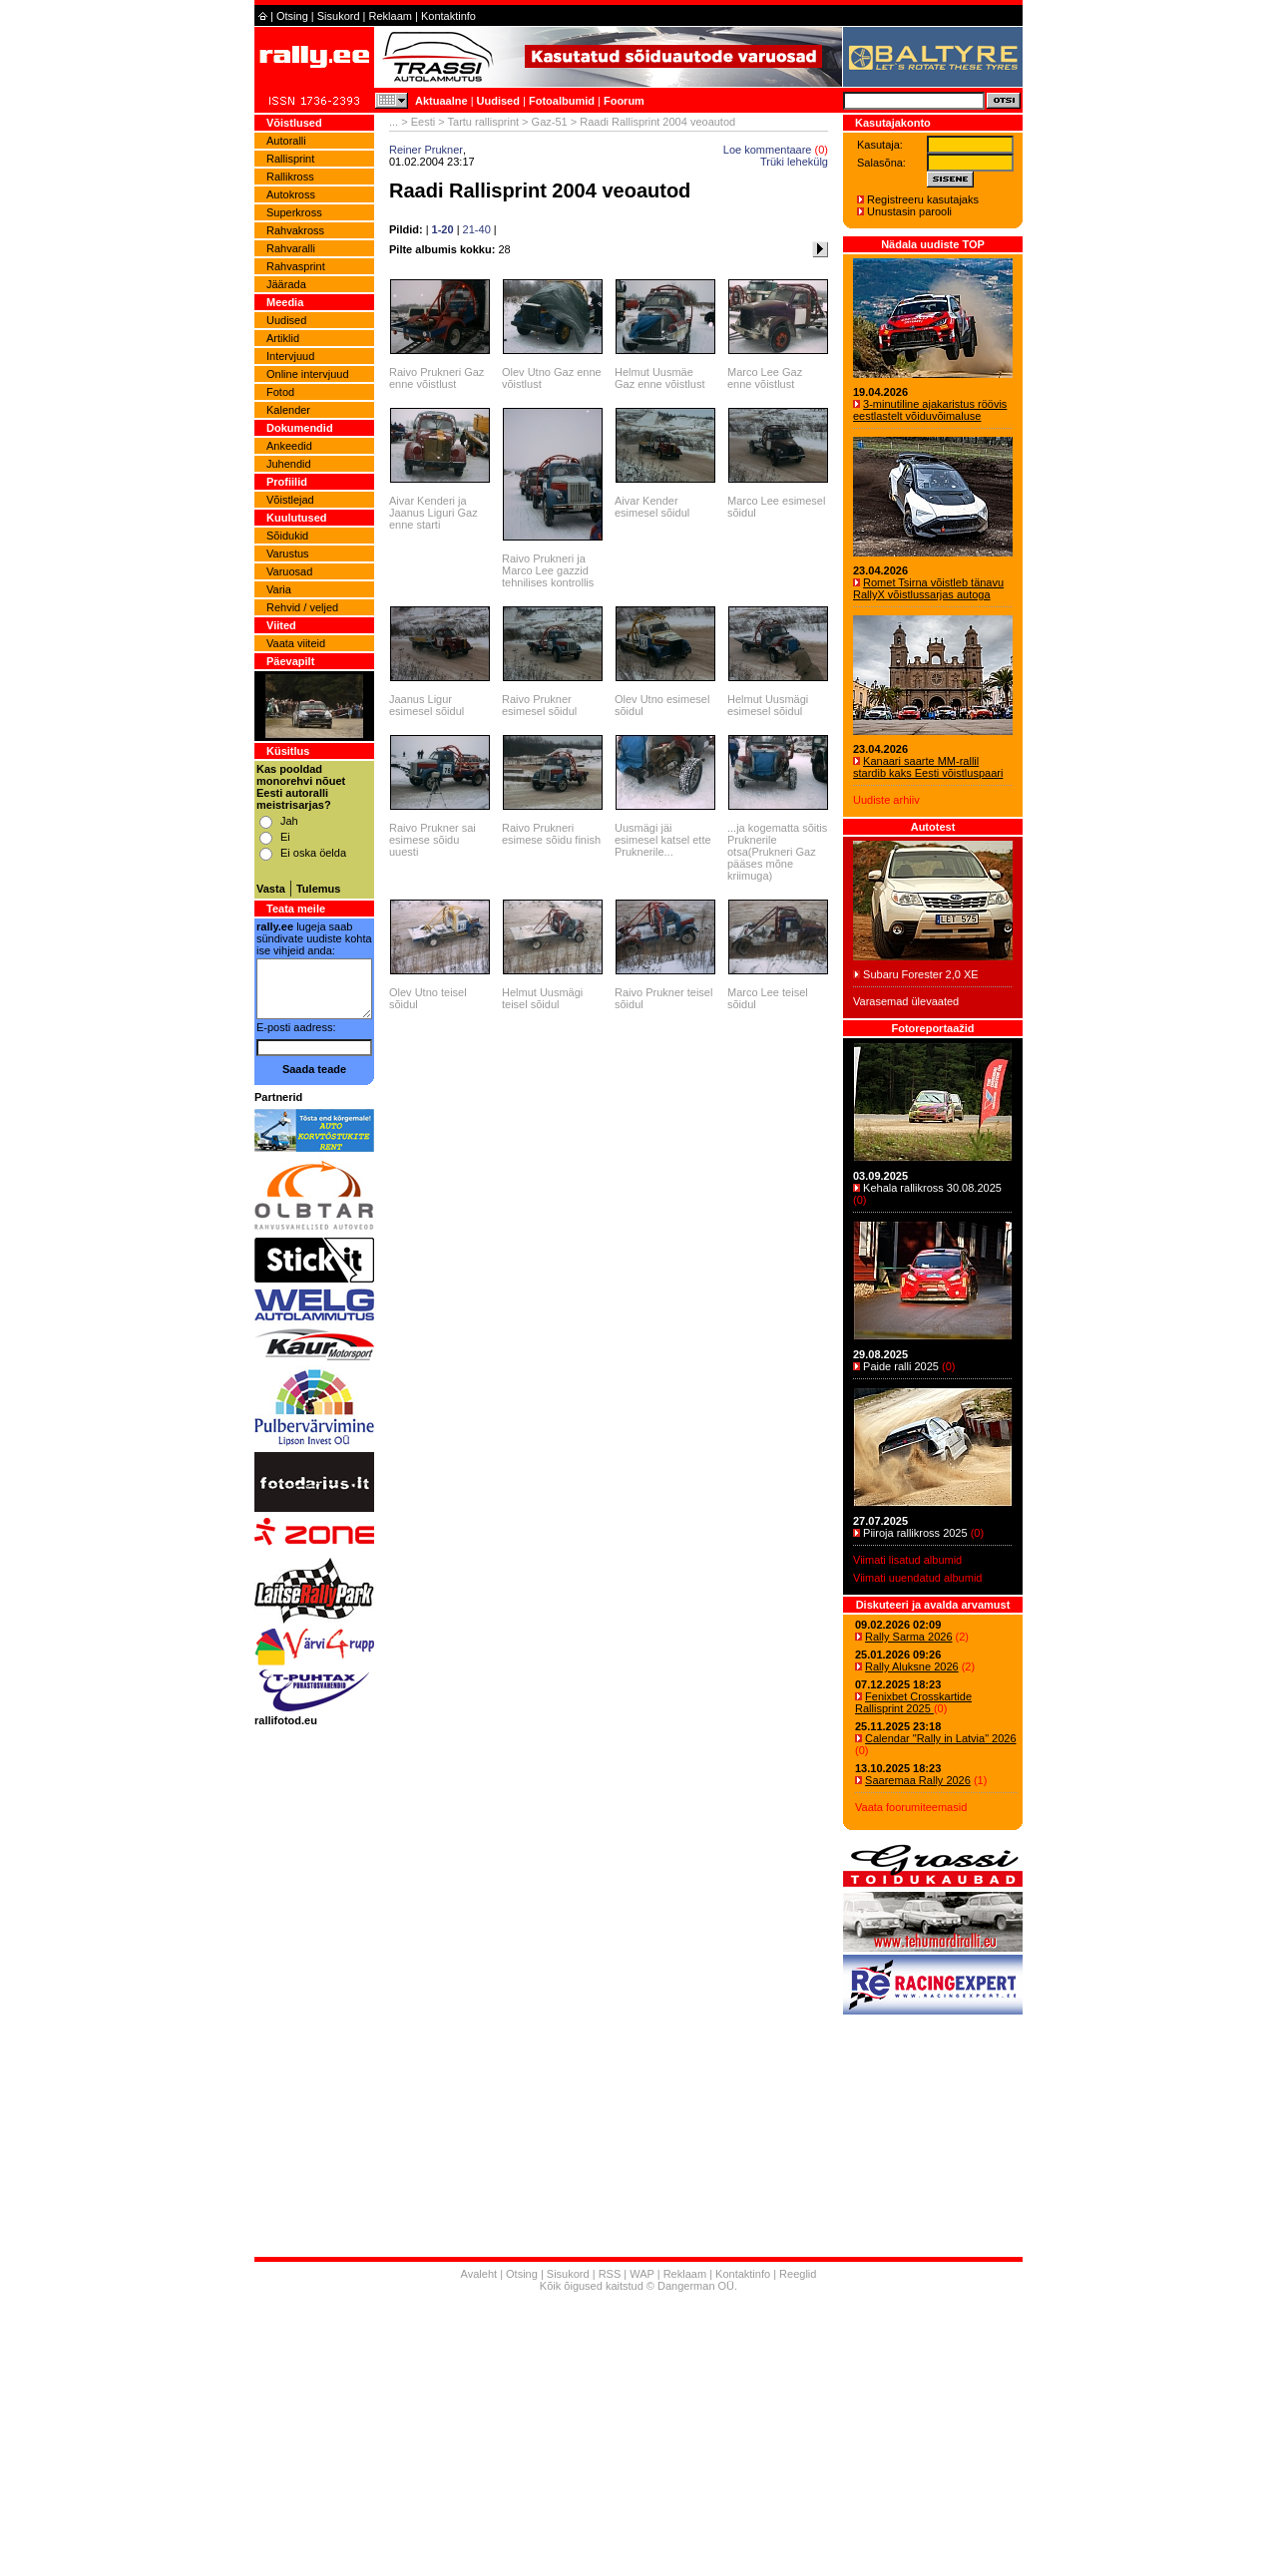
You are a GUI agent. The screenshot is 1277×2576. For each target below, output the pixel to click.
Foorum (624, 101)
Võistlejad (290, 500)
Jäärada (286, 284)
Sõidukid (287, 536)
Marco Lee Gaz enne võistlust (764, 378)
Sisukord (338, 16)
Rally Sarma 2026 (908, 1637)
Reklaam (390, 16)
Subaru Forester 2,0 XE (921, 974)
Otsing (292, 16)
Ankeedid (289, 446)
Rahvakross (295, 230)
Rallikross (290, 177)
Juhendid (288, 464)
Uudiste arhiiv (886, 800)
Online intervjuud (307, 374)
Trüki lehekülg (794, 162)
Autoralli (286, 141)
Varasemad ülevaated (906, 1001)
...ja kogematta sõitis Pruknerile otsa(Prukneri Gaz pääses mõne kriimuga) (777, 852)
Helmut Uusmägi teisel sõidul (542, 998)
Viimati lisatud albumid (907, 1560)
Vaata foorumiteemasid (911, 1807)
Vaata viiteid (295, 643)
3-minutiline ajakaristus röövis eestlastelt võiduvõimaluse (930, 410)
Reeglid (797, 2274)
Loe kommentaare (767, 150)
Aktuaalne (441, 101)
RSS (610, 2274)
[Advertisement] (638, 2436)
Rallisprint (290, 159)
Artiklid (282, 338)
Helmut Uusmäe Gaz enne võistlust (660, 378)
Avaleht (479, 2274)
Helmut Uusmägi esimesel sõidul (767, 705)
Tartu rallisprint (484, 122)
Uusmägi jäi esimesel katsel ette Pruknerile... (663, 840)
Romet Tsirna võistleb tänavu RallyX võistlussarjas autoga (928, 588)
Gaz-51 (550, 122)
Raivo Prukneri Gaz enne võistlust (436, 378)
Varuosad (289, 571)
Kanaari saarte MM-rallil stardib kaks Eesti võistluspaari (928, 767)
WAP (641, 2274)
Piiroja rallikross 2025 (915, 1533)
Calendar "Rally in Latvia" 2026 (941, 1738)
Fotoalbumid (562, 101)
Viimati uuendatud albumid (917, 1578)
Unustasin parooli (909, 211)
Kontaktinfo (448, 16)
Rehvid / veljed (302, 607)
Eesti (423, 122)
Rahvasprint (295, 266)
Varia (278, 589)
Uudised (498, 101)
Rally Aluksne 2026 (912, 1666)
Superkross (294, 212)
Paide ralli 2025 (901, 1366)
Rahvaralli (290, 248)
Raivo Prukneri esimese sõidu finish (551, 834)
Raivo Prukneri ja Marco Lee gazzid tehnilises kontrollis (548, 570)
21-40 (477, 229)
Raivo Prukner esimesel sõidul (539, 705)
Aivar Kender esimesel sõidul (652, 507)
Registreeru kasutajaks (923, 199)
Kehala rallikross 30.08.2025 (932, 1188)
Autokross (290, 194)
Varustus (287, 553)
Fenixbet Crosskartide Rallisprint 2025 (913, 1702)
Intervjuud (290, 356)
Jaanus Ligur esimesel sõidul (426, 705)
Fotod (280, 392)
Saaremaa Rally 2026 (918, 1780)
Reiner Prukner (426, 150)
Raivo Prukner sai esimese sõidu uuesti (432, 840)
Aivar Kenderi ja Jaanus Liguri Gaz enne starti (433, 513)
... (393, 122)
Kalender (288, 410)
